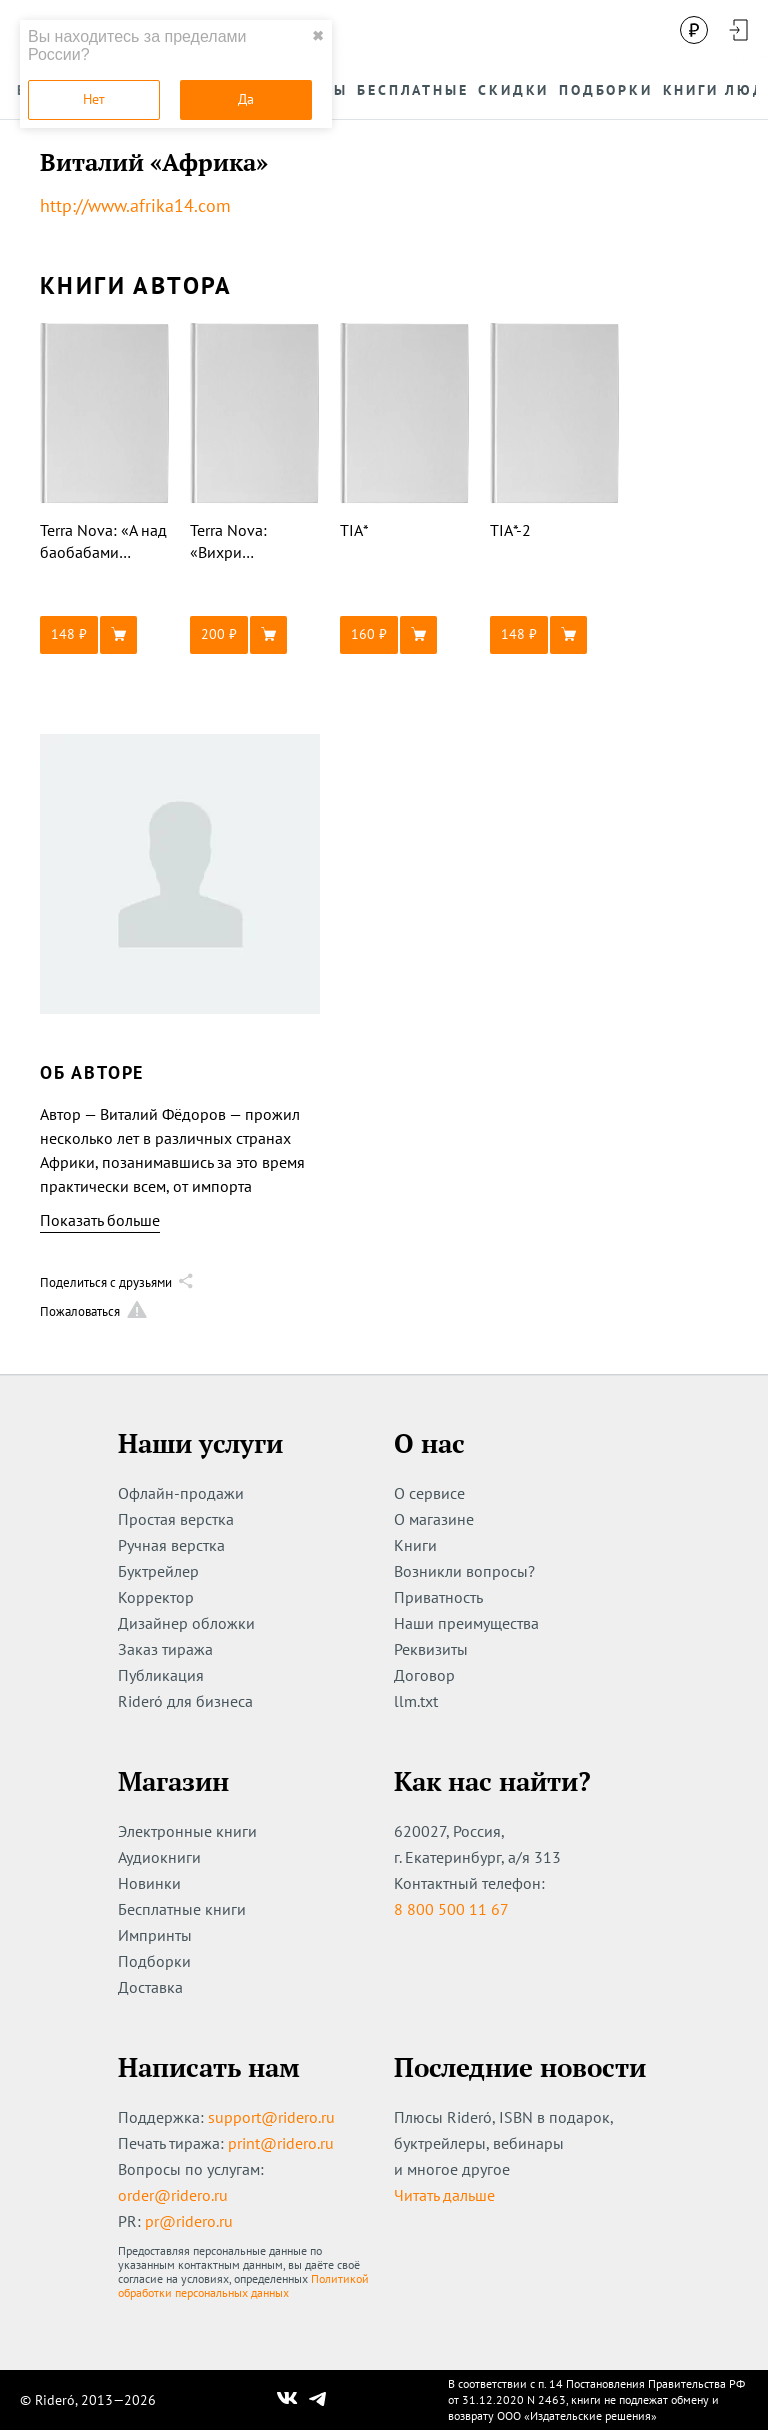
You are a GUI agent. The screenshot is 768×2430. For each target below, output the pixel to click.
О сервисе (429, 1493)
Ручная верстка (171, 1545)
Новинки (149, 1883)
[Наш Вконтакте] (287, 2400)
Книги (415, 1545)
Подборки (154, 1961)
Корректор (156, 1597)
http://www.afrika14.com (135, 205)
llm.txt (416, 1701)
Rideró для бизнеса (185, 1701)
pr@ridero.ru (189, 2221)
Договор (424, 1675)
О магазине (434, 1519)
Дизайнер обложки (186, 1623)
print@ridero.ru (281, 2143)
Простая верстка (176, 1519)
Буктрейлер (158, 1571)
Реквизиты (431, 1649)
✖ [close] (318, 36)
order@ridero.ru (173, 2195)
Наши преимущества (466, 1623)
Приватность (438, 1597)
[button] (105, 635)
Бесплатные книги (182, 1909)
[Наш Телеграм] (318, 2400)
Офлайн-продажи (181, 1493)
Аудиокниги (159, 1857)
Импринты (155, 1935)
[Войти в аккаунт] (738, 30)
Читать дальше (444, 2195)
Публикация (161, 1675)
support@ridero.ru (271, 2117)
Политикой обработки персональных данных (243, 2285)
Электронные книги (187, 1831)
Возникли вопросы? (464, 1571)
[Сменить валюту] (694, 30)
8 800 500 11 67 (451, 1909)
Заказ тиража (165, 1649)
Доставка (150, 1987)
